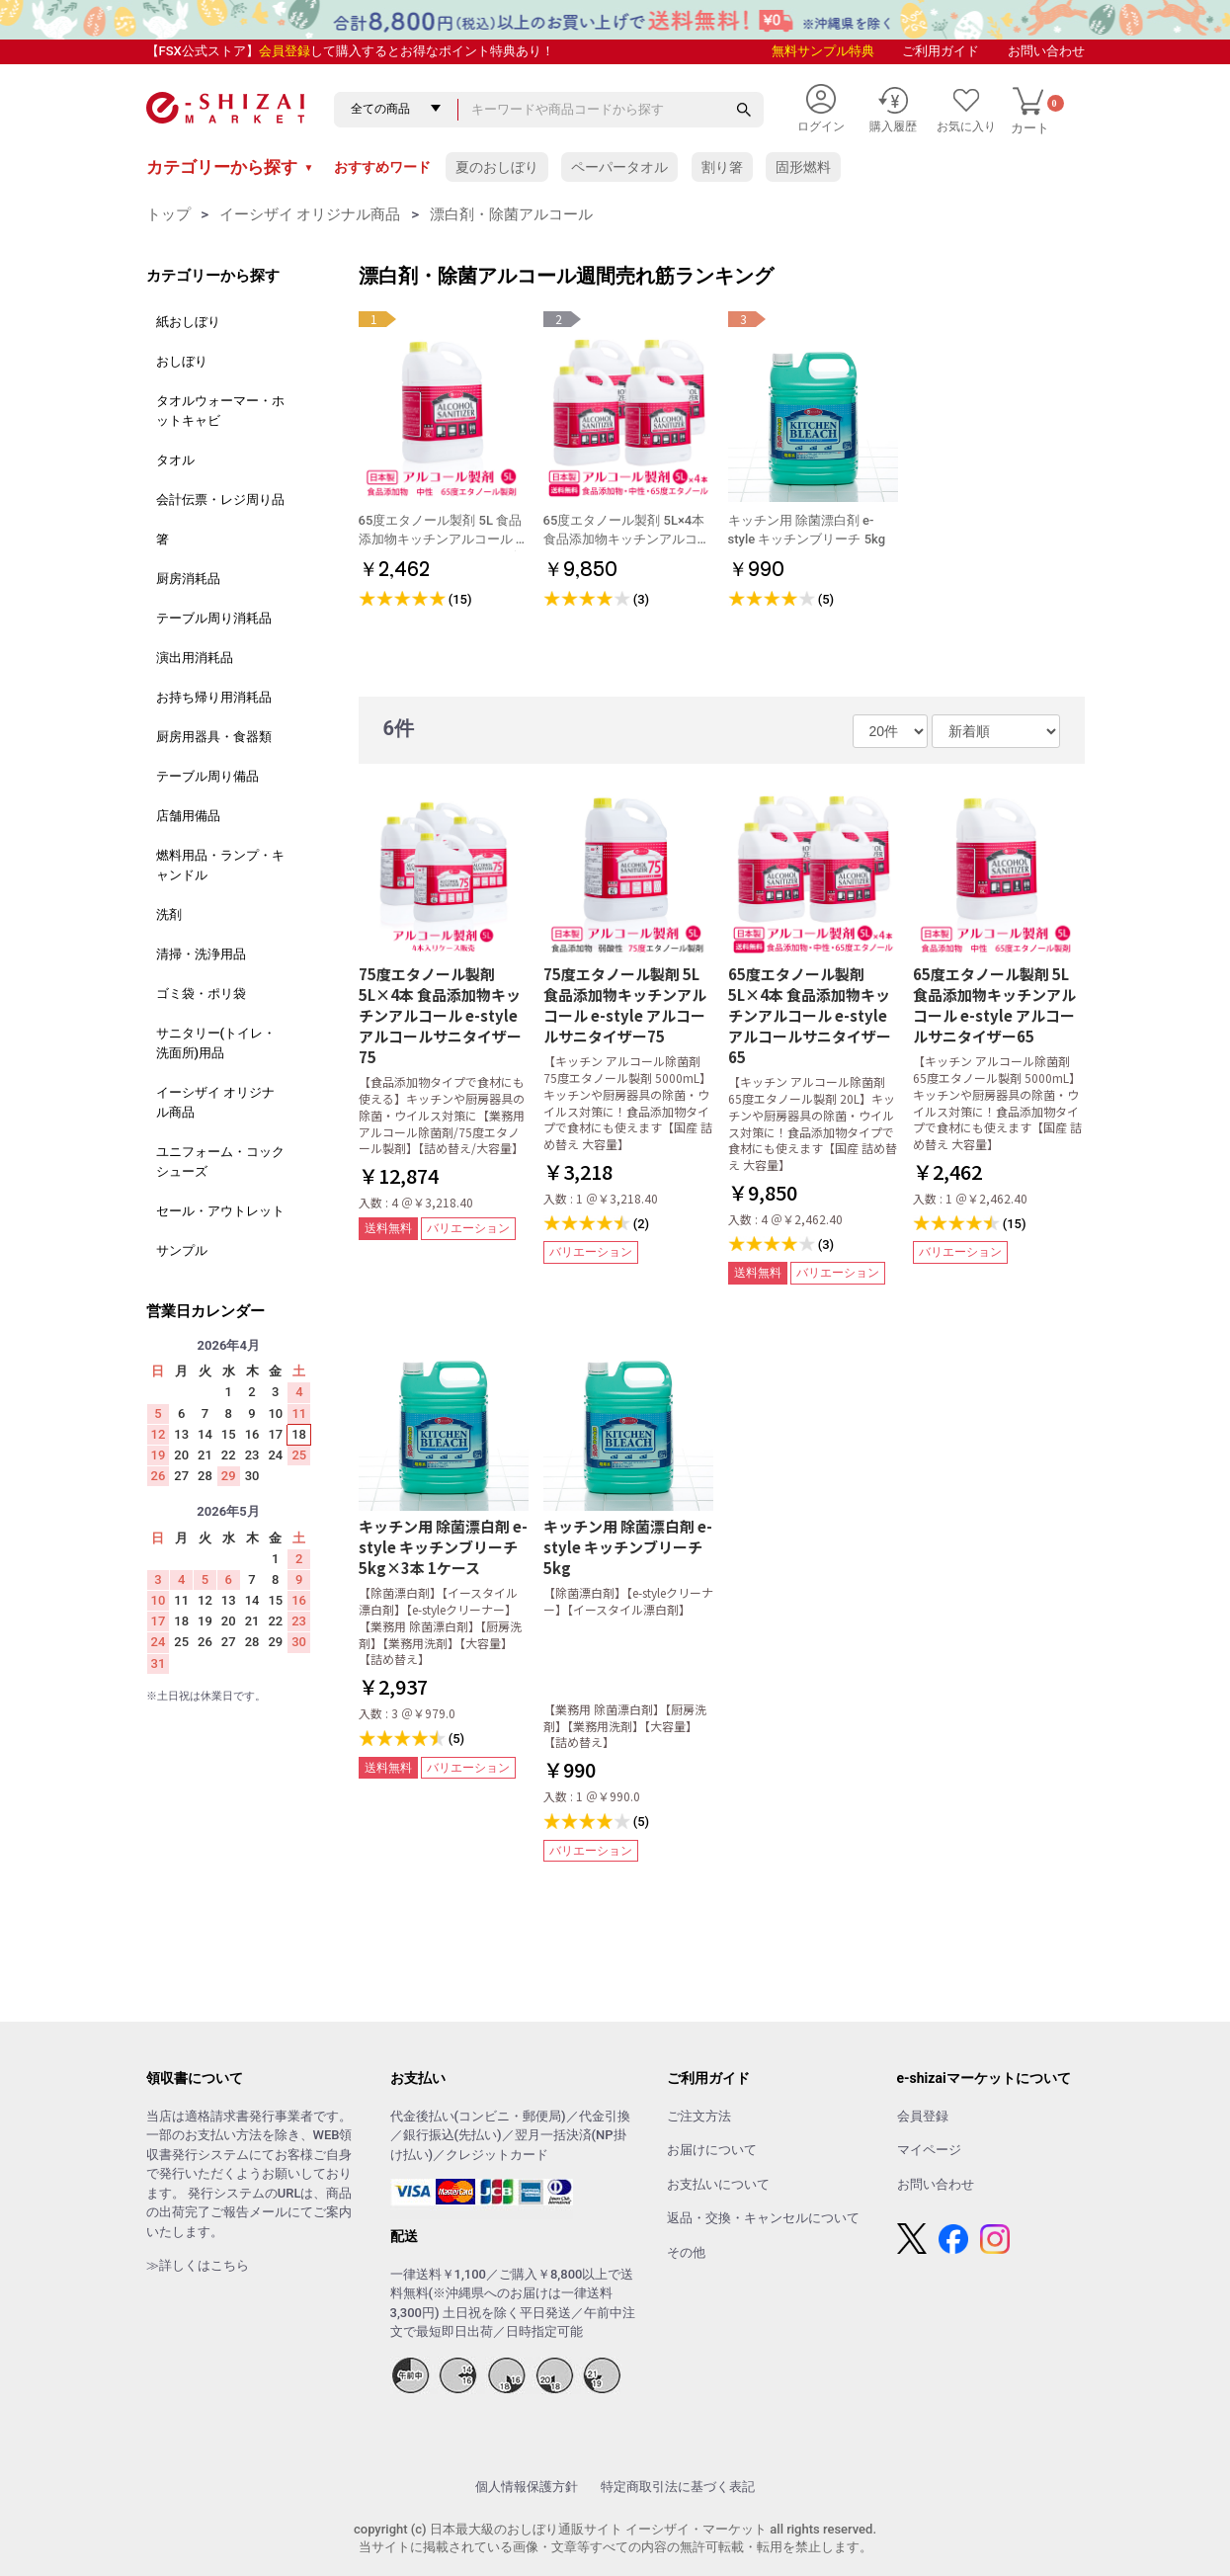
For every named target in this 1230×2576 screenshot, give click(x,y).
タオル (175, 460)
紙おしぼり (188, 321)
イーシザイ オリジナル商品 (310, 214)
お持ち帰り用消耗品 (214, 697)
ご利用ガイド (940, 50)
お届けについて (712, 2149)
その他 (686, 2252)
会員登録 (284, 50)
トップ (168, 214)
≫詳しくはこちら (197, 2265)
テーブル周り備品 (207, 776)
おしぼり (181, 361)
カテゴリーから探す (230, 167)
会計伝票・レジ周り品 (220, 499)
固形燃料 (803, 167)
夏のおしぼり (496, 167)
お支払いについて (718, 2184)
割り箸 (722, 167)
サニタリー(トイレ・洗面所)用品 (216, 1043)
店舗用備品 (188, 815)
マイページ (929, 2149)
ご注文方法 (699, 2116)
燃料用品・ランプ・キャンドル (220, 865)
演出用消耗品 (194, 657)
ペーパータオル (619, 167)
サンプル (181, 1250)
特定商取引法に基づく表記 (678, 2486)
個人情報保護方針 (526, 2486)
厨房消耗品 (188, 578)
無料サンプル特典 (823, 50)
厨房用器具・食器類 (214, 736)
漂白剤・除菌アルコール (511, 214)
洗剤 (169, 914)
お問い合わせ (1046, 50)
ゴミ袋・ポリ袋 (201, 993)
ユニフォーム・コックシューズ (220, 1161)
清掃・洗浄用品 (201, 954)
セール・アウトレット (220, 1211)
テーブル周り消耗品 (214, 618)
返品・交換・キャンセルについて (763, 2217)
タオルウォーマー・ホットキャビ (220, 410)
